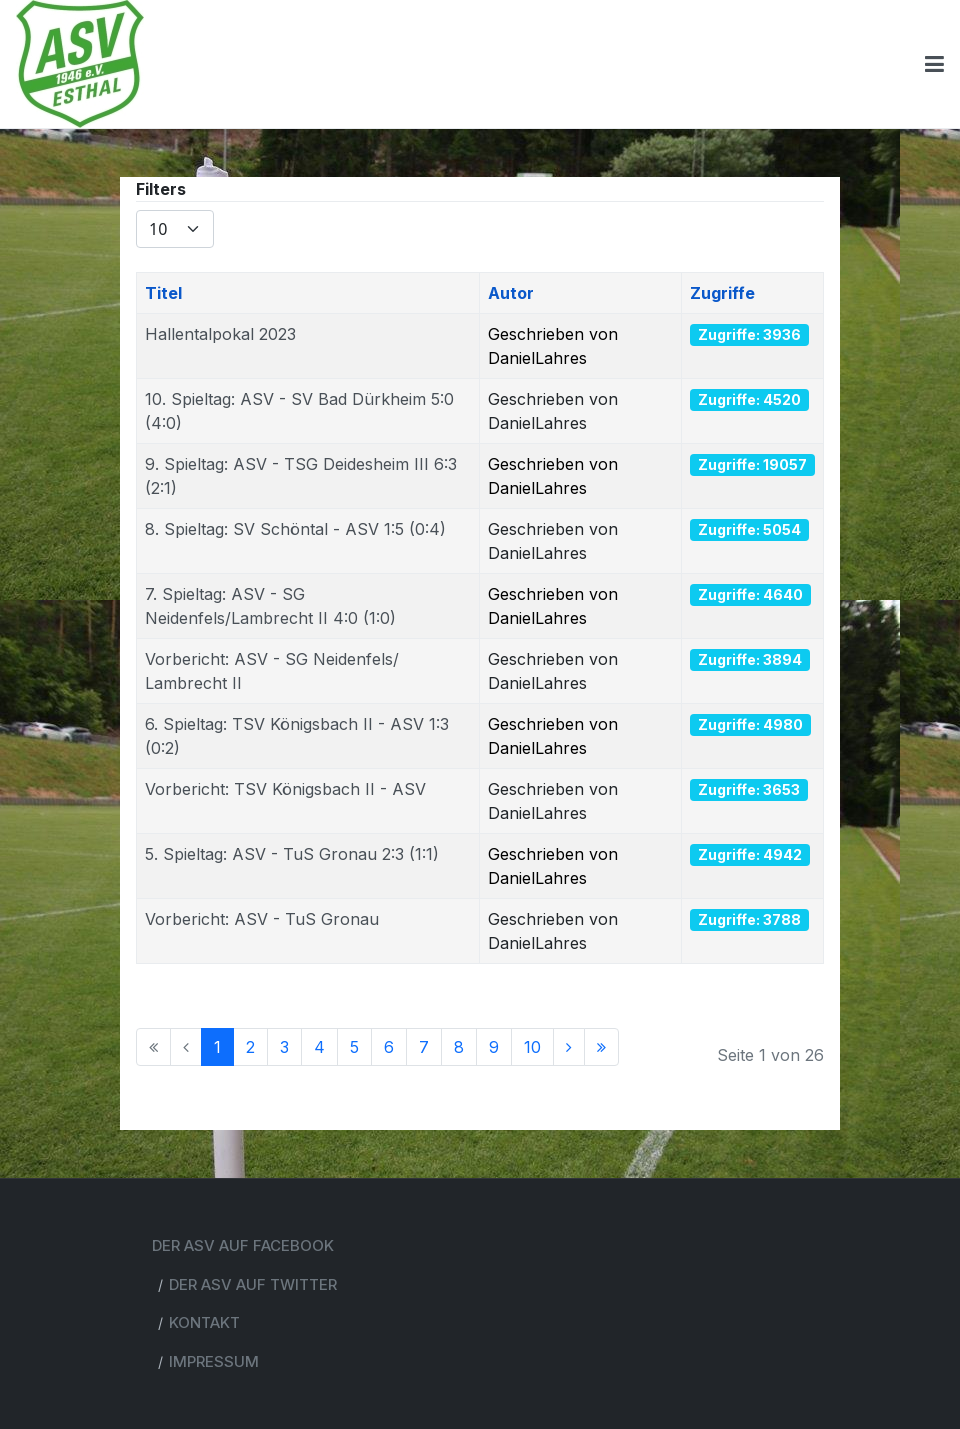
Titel (163, 293)
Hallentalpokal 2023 (220, 334)
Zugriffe (722, 293)
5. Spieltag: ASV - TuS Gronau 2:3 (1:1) (292, 854)
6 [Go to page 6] (389, 1047)
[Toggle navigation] (934, 64)
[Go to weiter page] (569, 1047)
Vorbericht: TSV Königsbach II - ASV (285, 789)
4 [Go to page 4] (319, 1047)
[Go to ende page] (601, 1047)
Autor (511, 293)
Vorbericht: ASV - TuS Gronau (262, 919)
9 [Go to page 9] (494, 1047)
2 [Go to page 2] (250, 1047)
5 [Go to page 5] (354, 1047)
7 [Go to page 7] (424, 1047)
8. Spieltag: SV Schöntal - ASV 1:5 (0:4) (295, 529)
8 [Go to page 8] (459, 1047)
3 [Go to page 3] (284, 1047)
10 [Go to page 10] (532, 1047)
